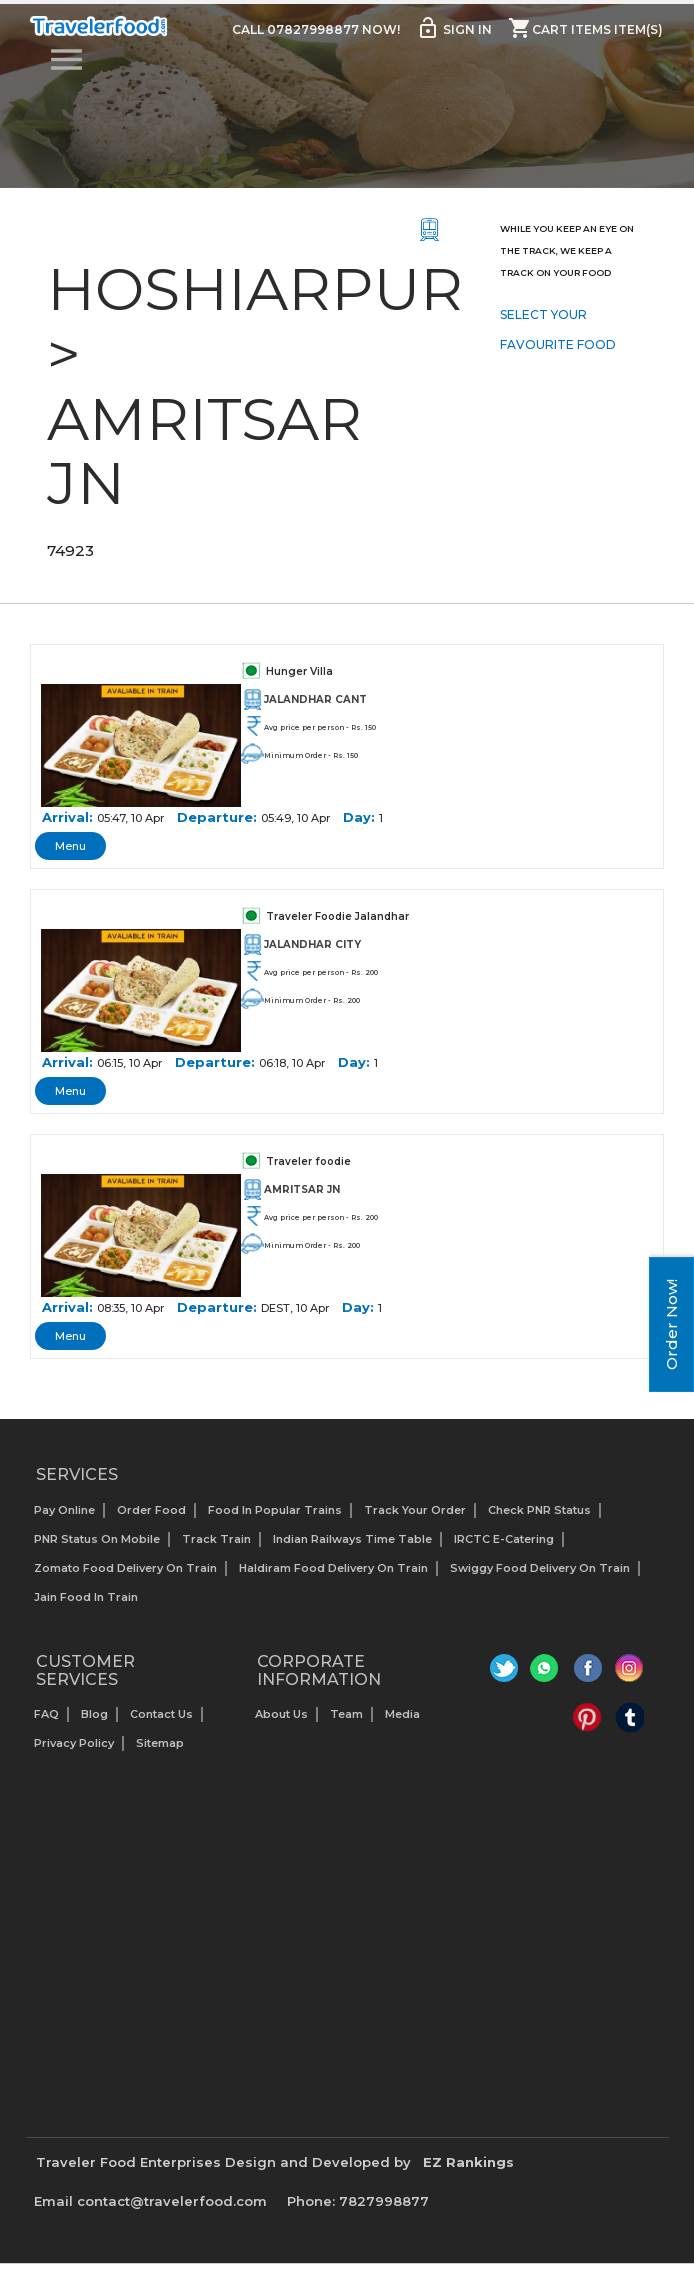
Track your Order (415, 1510)
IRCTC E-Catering (504, 1539)
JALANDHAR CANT (315, 699)
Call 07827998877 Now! (316, 29)
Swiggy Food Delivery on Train (540, 1568)
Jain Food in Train (86, 1597)
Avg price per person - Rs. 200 (321, 972)
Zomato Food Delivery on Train (125, 1568)
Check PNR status (539, 1510)
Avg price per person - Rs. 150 (320, 727)
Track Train (216, 1539)
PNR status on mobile (97, 1539)
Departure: (217, 817)
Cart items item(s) (585, 28)
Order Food (151, 1510)
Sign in (454, 28)
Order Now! (671, 1324)
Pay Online (64, 1510)
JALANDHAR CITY (312, 944)
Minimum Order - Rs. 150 (311, 755)
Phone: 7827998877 (358, 2201)
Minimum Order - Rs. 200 (312, 1000)
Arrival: (67, 817)
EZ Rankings (468, 2162)
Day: (359, 817)
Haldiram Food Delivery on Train (333, 1568)
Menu (70, 846)
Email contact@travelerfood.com (150, 2201)
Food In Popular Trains (275, 1510)
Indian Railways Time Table (352, 1539)
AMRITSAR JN (302, 1189)
